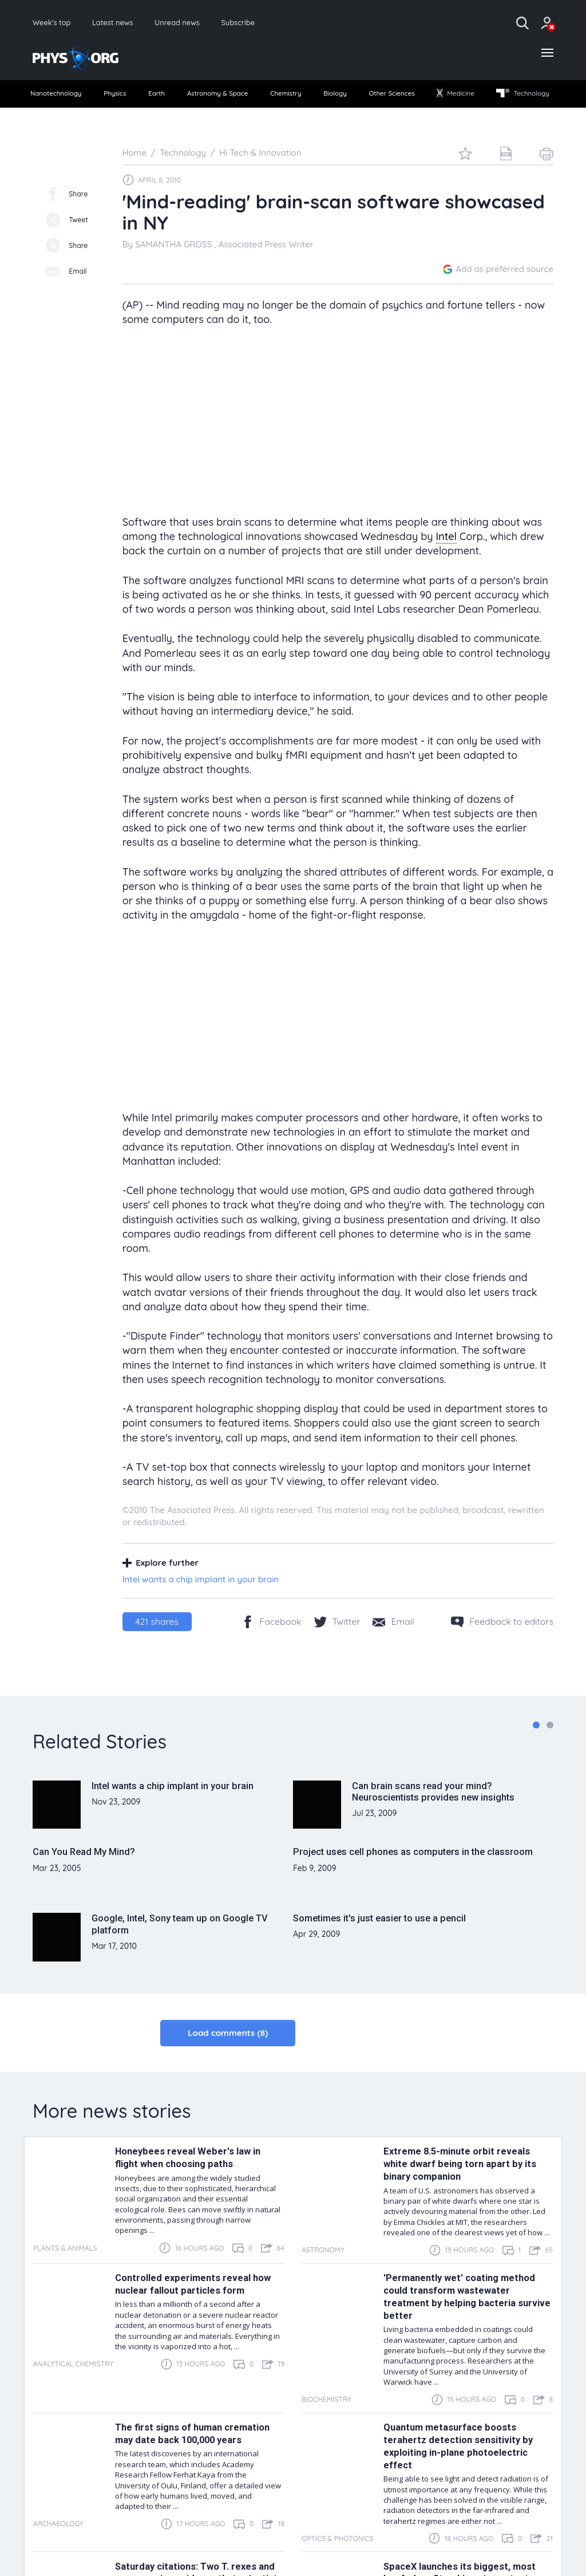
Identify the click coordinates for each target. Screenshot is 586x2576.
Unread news (201, 23)
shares (157, 1647)
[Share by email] (393, 1647)
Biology (386, 98)
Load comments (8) (228, 2058)
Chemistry (330, 98)
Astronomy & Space (250, 98)
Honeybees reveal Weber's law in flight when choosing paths (190, 2183)
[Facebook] (271, 1647)
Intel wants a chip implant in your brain (200, 1605)
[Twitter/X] (337, 1647)
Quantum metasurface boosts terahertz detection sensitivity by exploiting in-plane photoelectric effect (461, 2471)
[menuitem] (65, 98)
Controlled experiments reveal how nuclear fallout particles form (197, 2310)
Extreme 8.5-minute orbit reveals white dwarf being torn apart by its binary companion (462, 2189)
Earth (179, 98)
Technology (63, 118)
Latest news (126, 23)
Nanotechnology (64, 98)
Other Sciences (452, 98)
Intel (446, 562)
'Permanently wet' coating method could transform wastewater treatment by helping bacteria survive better (462, 2322)
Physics (133, 98)
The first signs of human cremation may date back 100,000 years (196, 2459)
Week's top (56, 23)
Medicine (525, 97)
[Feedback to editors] (502, 1647)
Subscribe (271, 23)
